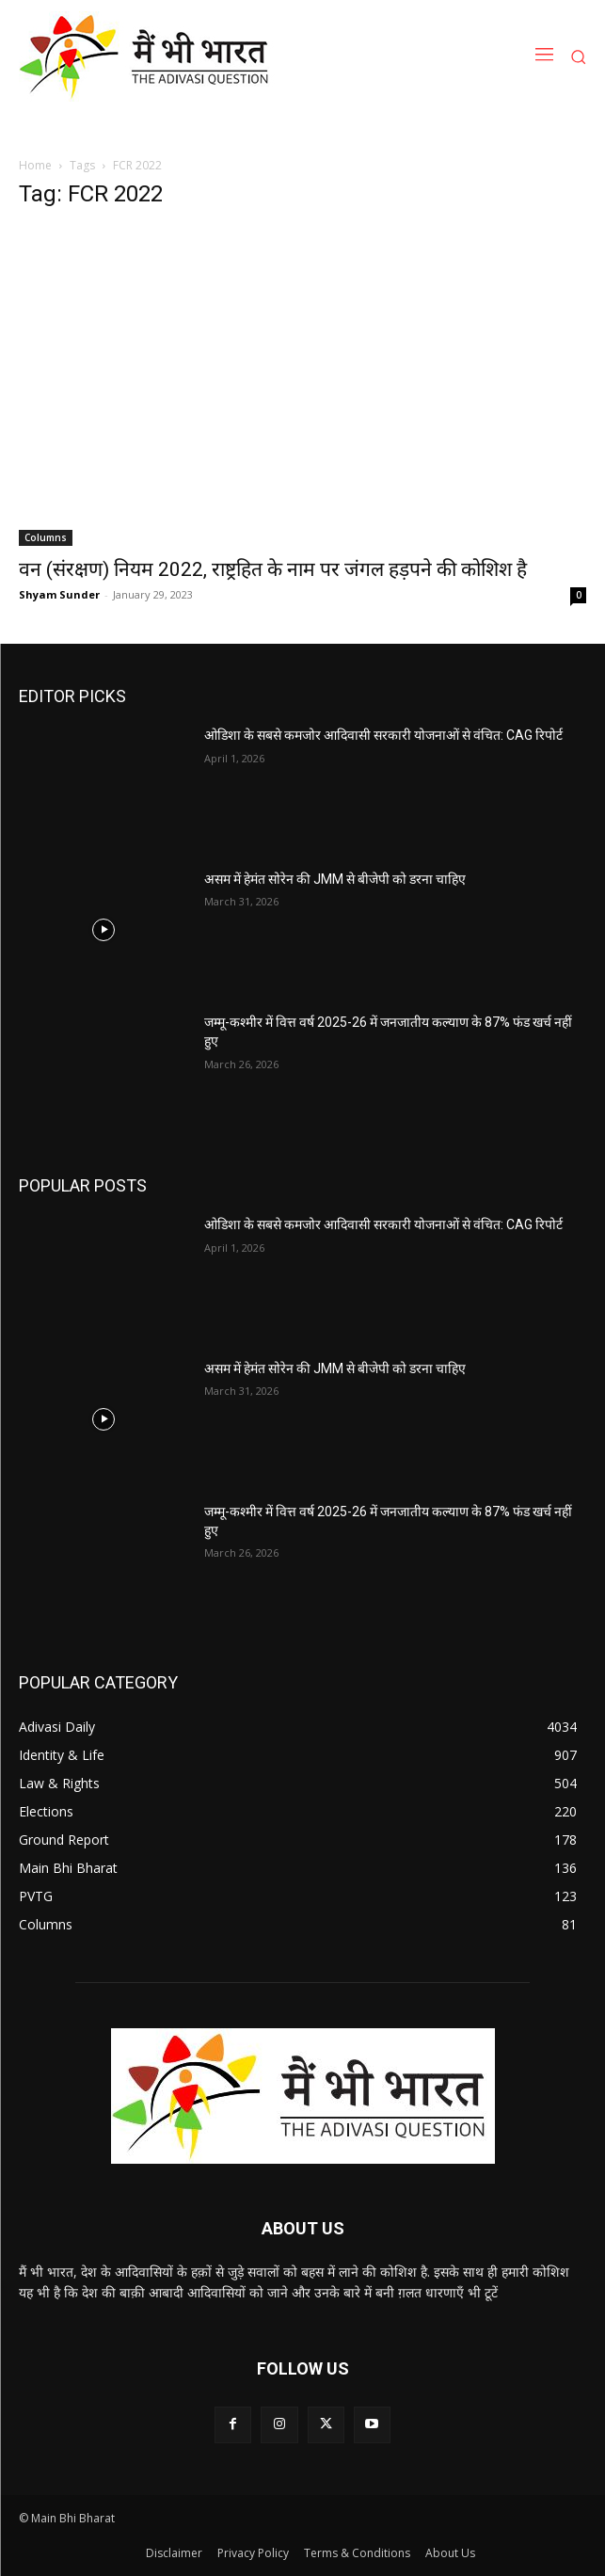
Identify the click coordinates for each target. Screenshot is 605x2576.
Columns (45, 537)
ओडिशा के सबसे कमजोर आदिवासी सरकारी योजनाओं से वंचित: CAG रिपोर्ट (383, 735)
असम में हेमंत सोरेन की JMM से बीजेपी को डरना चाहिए (335, 879)
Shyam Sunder (59, 594)
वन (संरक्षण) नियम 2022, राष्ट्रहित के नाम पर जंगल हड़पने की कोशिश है (273, 569)
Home (35, 165)
